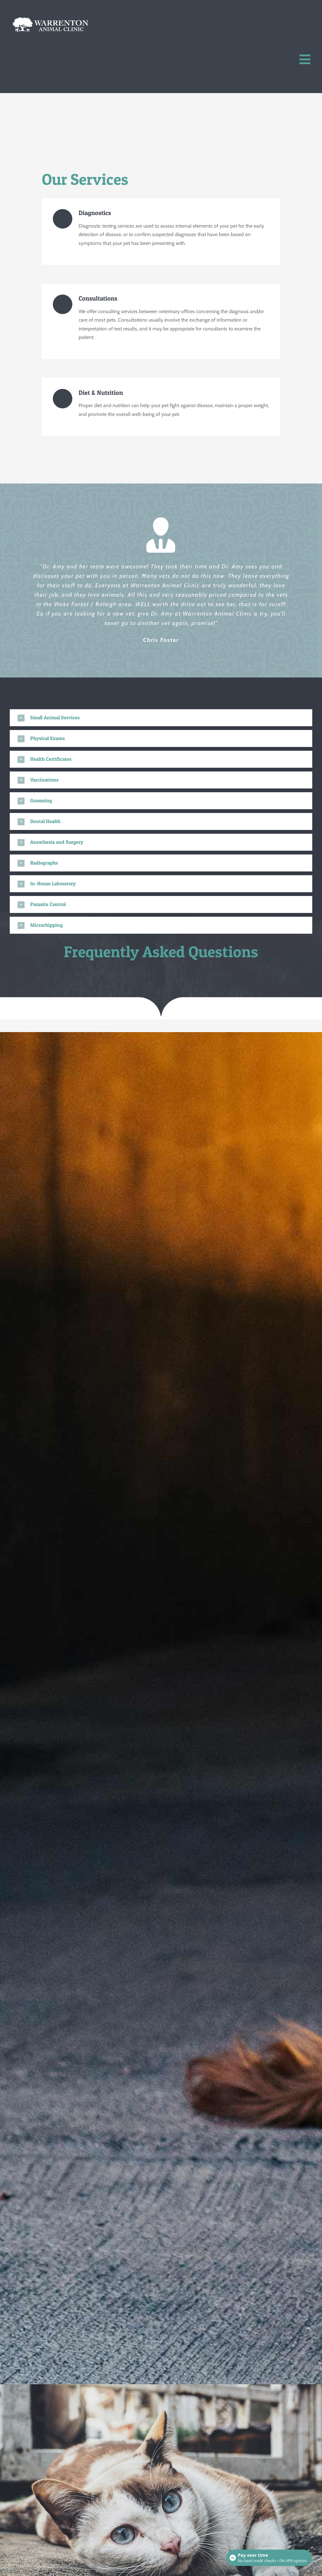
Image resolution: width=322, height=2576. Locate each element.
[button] (161, 717)
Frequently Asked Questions (161, 951)
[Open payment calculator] (269, 2558)
